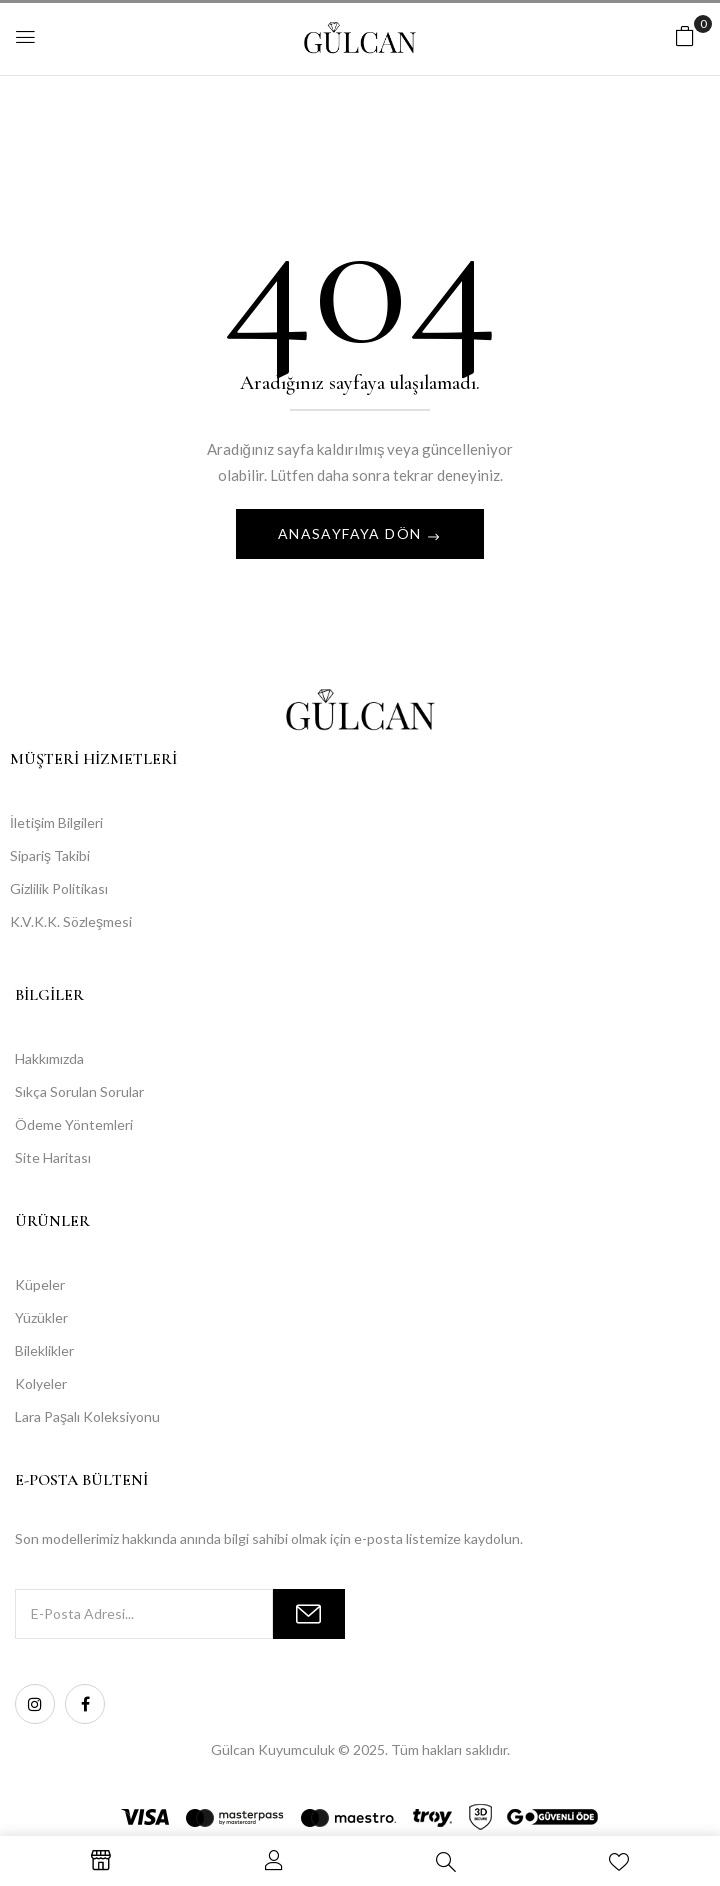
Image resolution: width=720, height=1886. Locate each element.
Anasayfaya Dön (352, 533)
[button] (685, 35)
